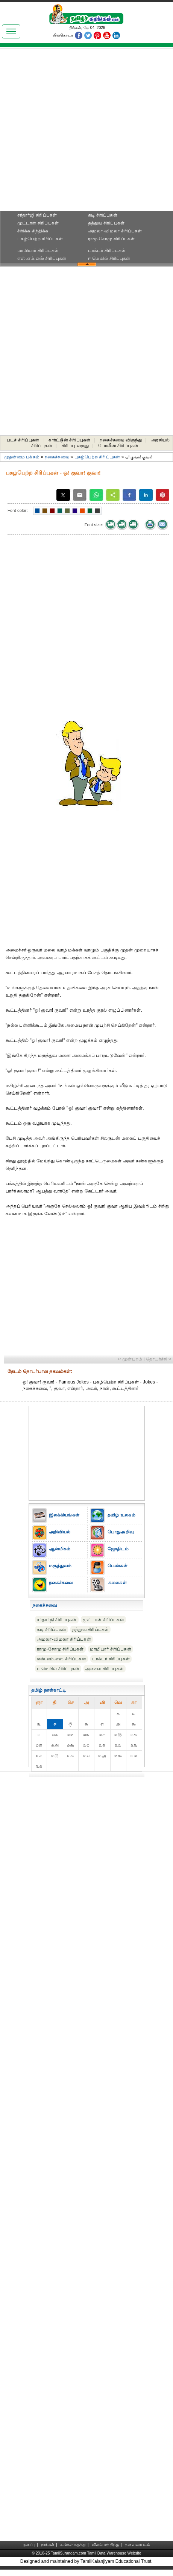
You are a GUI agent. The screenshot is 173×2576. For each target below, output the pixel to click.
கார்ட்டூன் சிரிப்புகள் (70, 440)
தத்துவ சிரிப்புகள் (106, 223)
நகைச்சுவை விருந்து (121, 440)
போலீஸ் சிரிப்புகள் (118, 445)
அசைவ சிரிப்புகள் (104, 1668)
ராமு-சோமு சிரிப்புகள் (111, 238)
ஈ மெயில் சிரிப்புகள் (109, 258)
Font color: (18, 510)
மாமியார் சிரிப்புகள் (38, 250)
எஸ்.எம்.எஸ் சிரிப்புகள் (42, 258)
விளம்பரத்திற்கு (105, 2544)
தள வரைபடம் (137, 2544)
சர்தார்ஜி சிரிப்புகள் (37, 215)
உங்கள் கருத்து (73, 2544)
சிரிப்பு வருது (75, 445)
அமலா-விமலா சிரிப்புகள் (115, 231)
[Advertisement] (82, 131)
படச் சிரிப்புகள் (23, 440)
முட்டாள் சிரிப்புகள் (38, 223)
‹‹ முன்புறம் (130, 1359)
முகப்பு (29, 2544)
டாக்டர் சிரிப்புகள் (107, 250)
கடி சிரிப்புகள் (102, 215)
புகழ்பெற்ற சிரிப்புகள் (40, 238)
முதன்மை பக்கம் (21, 457)
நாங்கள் (48, 2544)
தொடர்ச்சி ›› (158, 1359)
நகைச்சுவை (57, 457)
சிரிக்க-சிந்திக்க (33, 231)
